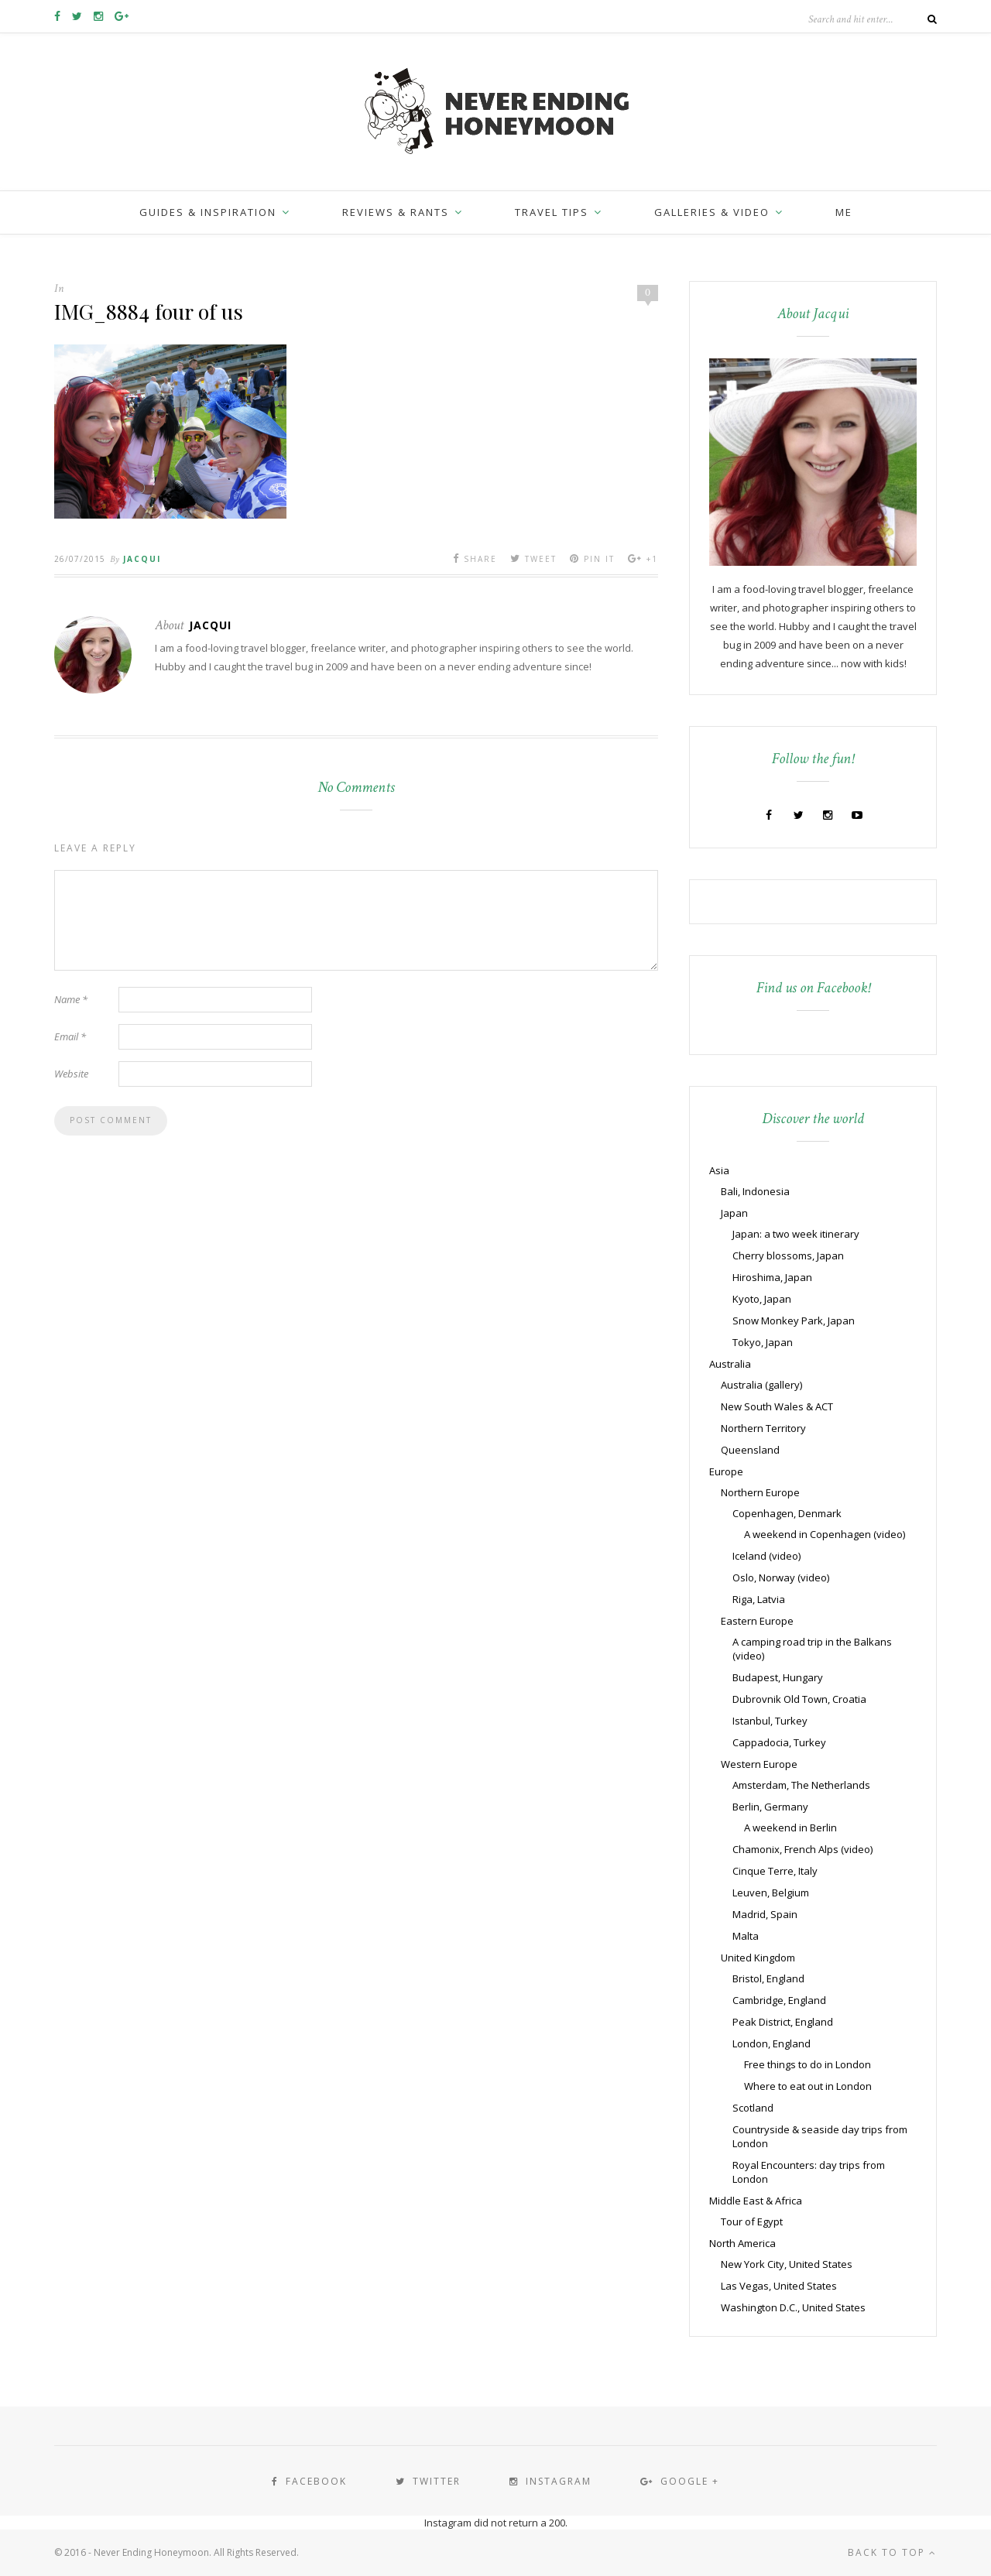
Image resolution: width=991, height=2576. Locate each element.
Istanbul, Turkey (770, 1721)
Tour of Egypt (752, 2221)
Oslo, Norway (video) (780, 1577)
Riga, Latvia (758, 1599)
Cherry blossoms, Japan (788, 1255)
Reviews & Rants (395, 212)
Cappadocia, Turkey (779, 1742)
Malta (745, 1936)
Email (70, 1036)
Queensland (750, 1450)
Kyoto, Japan (761, 1299)
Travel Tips (551, 212)
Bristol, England (768, 1978)
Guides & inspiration (207, 212)
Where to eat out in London (808, 2086)
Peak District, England (782, 2022)
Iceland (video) (766, 1556)
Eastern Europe (757, 1621)
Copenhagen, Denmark (787, 1513)
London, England (771, 2043)
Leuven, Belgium (770, 1892)
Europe (726, 1471)
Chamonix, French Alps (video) (802, 1849)
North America (742, 2243)
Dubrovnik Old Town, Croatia (799, 1699)
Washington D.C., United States (793, 2307)
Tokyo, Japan (762, 1342)
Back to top (892, 2552)
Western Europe (759, 1764)
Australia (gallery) (761, 1385)
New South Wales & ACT (777, 1406)
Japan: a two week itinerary (795, 1234)
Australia (730, 1364)
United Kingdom (758, 1958)
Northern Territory (763, 1428)
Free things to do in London (807, 2064)
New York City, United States (786, 2264)
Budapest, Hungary (777, 1677)
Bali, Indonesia (755, 1191)
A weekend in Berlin (790, 1827)
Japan (734, 1213)
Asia (719, 1170)
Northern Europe (760, 1492)
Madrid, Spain (764, 1914)
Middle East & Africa (755, 2201)
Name (70, 999)
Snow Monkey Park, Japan (793, 1320)
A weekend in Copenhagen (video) (824, 1534)
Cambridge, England (779, 2000)
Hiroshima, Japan (772, 1277)
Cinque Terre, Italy (775, 1871)
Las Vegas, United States (779, 2286)
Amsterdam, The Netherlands (801, 1785)
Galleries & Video (712, 212)
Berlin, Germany (770, 1807)
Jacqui (142, 558)
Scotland (752, 2108)
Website (71, 1074)
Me (843, 212)
